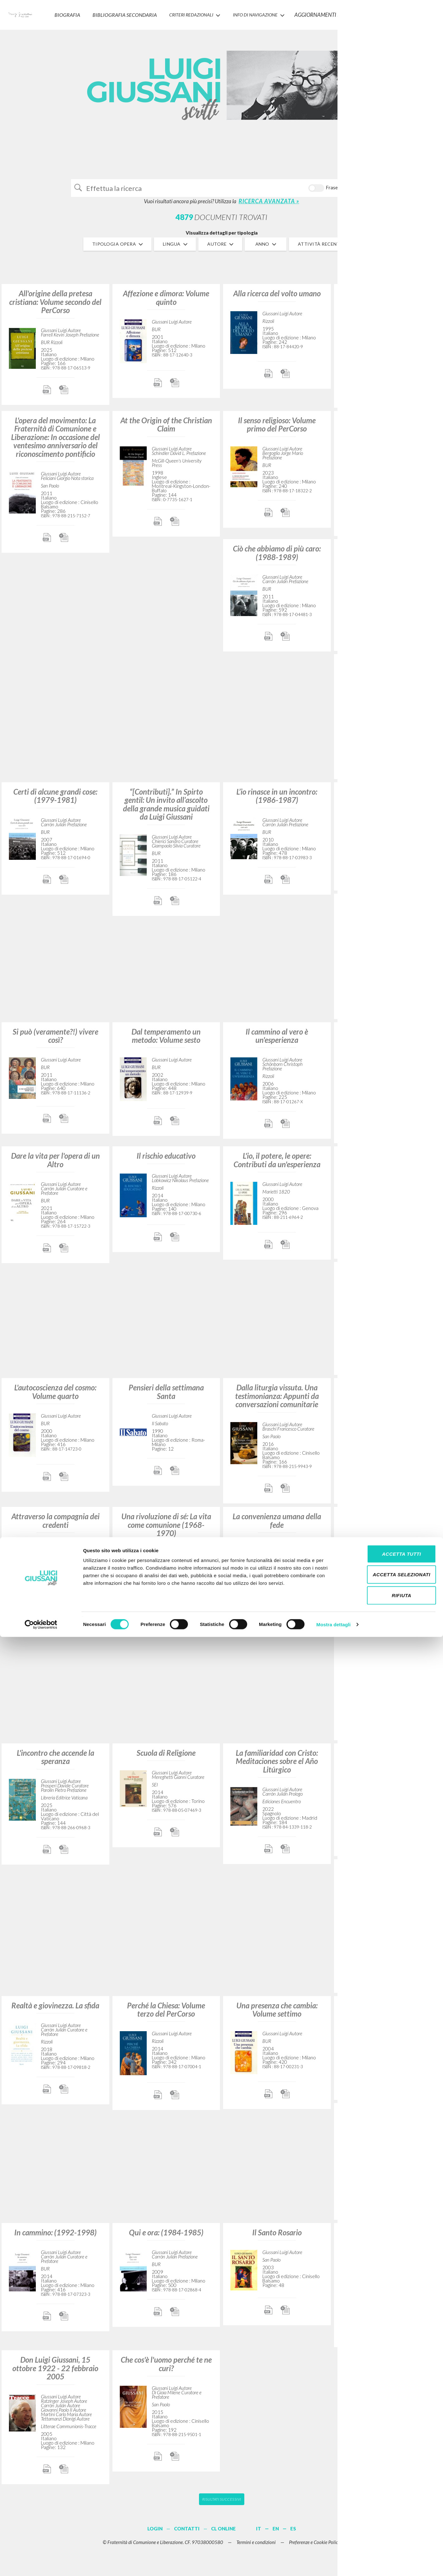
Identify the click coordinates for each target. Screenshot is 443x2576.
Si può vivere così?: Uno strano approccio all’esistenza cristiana (387, 307)
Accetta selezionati (390, 2513)
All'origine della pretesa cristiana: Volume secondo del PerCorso (55, 307)
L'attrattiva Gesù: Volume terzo (387, 557)
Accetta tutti (389, 2493)
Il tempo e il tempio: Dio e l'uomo (387, 1525)
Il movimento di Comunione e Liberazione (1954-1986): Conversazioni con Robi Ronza (387, 1886)
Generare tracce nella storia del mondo (387, 1040)
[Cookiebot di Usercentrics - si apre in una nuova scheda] (41, 2563)
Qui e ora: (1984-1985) (166, 2237)
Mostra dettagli (333, 2563)
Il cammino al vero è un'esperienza (277, 1040)
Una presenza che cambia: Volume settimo (277, 2014)
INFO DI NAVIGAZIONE (266, 11)
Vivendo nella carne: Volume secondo (387, 1761)
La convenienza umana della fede (277, 1525)
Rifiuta (390, 2534)
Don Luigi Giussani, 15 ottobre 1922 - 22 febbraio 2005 (55, 2373)
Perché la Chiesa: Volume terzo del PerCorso (166, 2014)
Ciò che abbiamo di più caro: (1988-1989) (277, 557)
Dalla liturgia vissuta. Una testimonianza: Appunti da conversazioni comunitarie (277, 1401)
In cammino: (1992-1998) (55, 2237)
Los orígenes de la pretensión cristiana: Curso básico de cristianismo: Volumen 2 (388, 1646)
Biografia (80, 11)
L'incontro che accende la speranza (55, 1761)
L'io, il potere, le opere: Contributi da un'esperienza (277, 1165)
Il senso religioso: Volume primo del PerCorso (277, 429)
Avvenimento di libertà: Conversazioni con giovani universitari (387, 916)
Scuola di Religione (166, 1757)
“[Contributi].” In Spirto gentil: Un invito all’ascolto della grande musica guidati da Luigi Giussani (166, 809)
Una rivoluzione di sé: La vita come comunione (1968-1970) (166, 1530)
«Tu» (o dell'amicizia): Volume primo (387, 1280)
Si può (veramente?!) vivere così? (55, 1040)
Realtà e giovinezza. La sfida (55, 2010)
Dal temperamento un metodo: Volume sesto (166, 1040)
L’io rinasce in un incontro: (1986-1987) (276, 800)
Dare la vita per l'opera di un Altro (55, 1165)
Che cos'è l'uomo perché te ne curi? (166, 2369)
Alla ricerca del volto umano (277, 298)
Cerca (355, 190)
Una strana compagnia (387, 796)
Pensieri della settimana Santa (166, 1396)
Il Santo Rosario (277, 2237)
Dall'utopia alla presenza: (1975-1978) (387, 1165)
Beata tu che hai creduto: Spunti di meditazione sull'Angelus (388, 2245)
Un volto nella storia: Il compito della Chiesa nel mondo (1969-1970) (388, 677)
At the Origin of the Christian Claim (166, 429)
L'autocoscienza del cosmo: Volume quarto (55, 1396)
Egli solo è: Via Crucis (388, 2010)
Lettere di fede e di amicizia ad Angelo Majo (387, 1396)
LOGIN (428, 11)
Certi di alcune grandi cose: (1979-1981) (55, 800)
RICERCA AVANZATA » (269, 205)
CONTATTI (381, 11)
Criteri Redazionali (200, 11)
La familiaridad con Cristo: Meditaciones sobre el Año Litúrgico (277, 1766)
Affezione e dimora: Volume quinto (166, 302)
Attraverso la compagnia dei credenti (55, 1525)
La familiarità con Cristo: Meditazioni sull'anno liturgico (387, 433)
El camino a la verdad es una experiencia (387, 2121)
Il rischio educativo (166, 1160)
